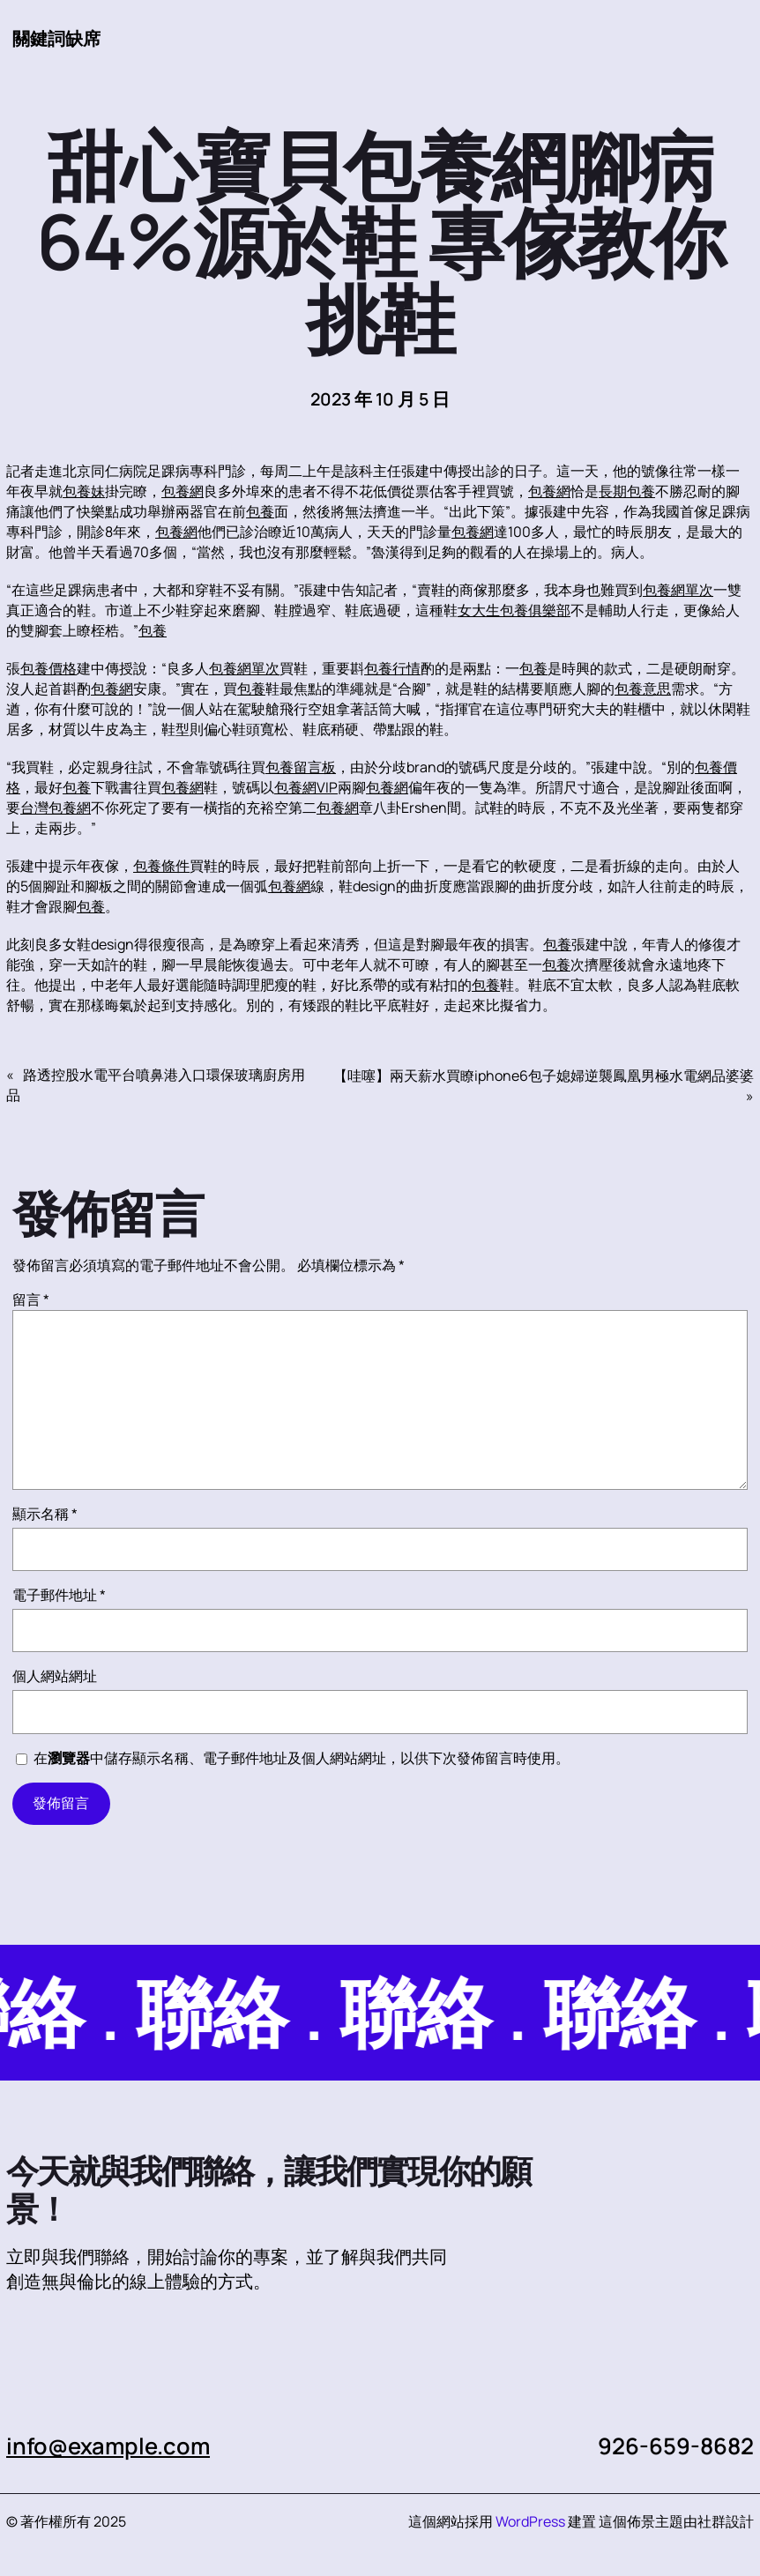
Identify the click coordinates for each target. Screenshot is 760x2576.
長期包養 (627, 491)
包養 (260, 511)
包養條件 (161, 865)
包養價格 (48, 668)
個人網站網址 (54, 1676)
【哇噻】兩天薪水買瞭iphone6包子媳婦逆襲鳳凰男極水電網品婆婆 (543, 1075)
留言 (30, 1299)
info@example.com (108, 2446)
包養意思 (643, 688)
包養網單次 (678, 589)
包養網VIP (306, 787)
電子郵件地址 (59, 1594)
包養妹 (84, 491)
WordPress (530, 2521)
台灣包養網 (55, 807)
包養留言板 (300, 767)
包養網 (182, 491)
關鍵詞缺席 (56, 38)
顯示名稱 (45, 1513)
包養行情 (392, 668)
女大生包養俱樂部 (514, 610)
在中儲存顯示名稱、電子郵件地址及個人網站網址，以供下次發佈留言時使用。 (302, 1758)
